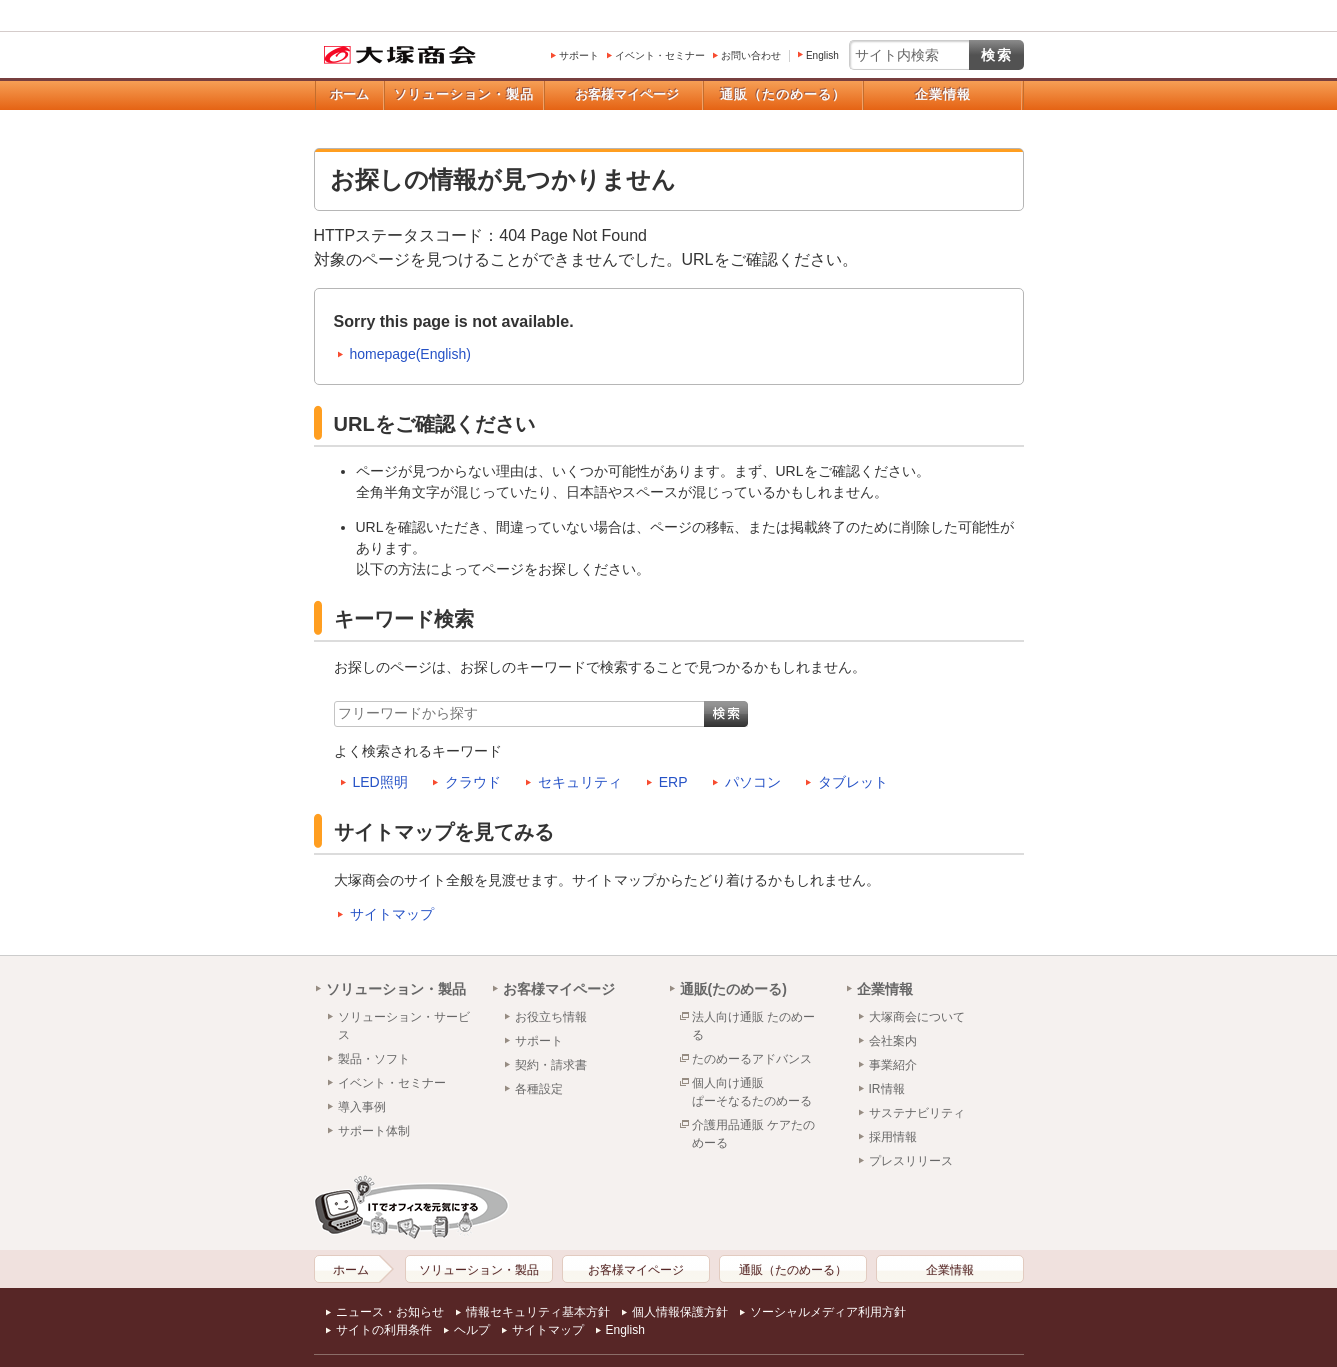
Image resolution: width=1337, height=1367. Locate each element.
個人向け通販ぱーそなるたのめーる (752, 1092)
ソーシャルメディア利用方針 (828, 1312)
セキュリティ (580, 782)
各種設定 (539, 1089)
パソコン (753, 782)
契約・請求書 (551, 1065)
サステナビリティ (917, 1113)
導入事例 (362, 1107)
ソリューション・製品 (464, 94)
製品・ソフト (374, 1059)
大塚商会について (917, 1017)
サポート (579, 55)
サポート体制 (374, 1131)
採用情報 (893, 1137)
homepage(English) (410, 354)
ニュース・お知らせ (390, 1312)
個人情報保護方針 (680, 1312)
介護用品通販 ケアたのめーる (753, 1134)
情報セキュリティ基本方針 (538, 1312)
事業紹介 (893, 1065)
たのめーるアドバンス (752, 1059)
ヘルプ (472, 1330)
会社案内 (893, 1041)
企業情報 (943, 94)
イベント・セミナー (660, 55)
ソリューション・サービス (404, 1026)
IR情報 (887, 1089)
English (822, 55)
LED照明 (380, 782)
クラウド (473, 782)
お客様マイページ (627, 94)
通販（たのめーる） (783, 94)
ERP (673, 782)
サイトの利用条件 (384, 1330)
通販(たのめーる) (733, 989)
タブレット (853, 782)
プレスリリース (911, 1161)
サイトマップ (392, 914)
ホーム (349, 94)
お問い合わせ (751, 55)
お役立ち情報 (551, 1017)
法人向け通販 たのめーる (753, 1026)
